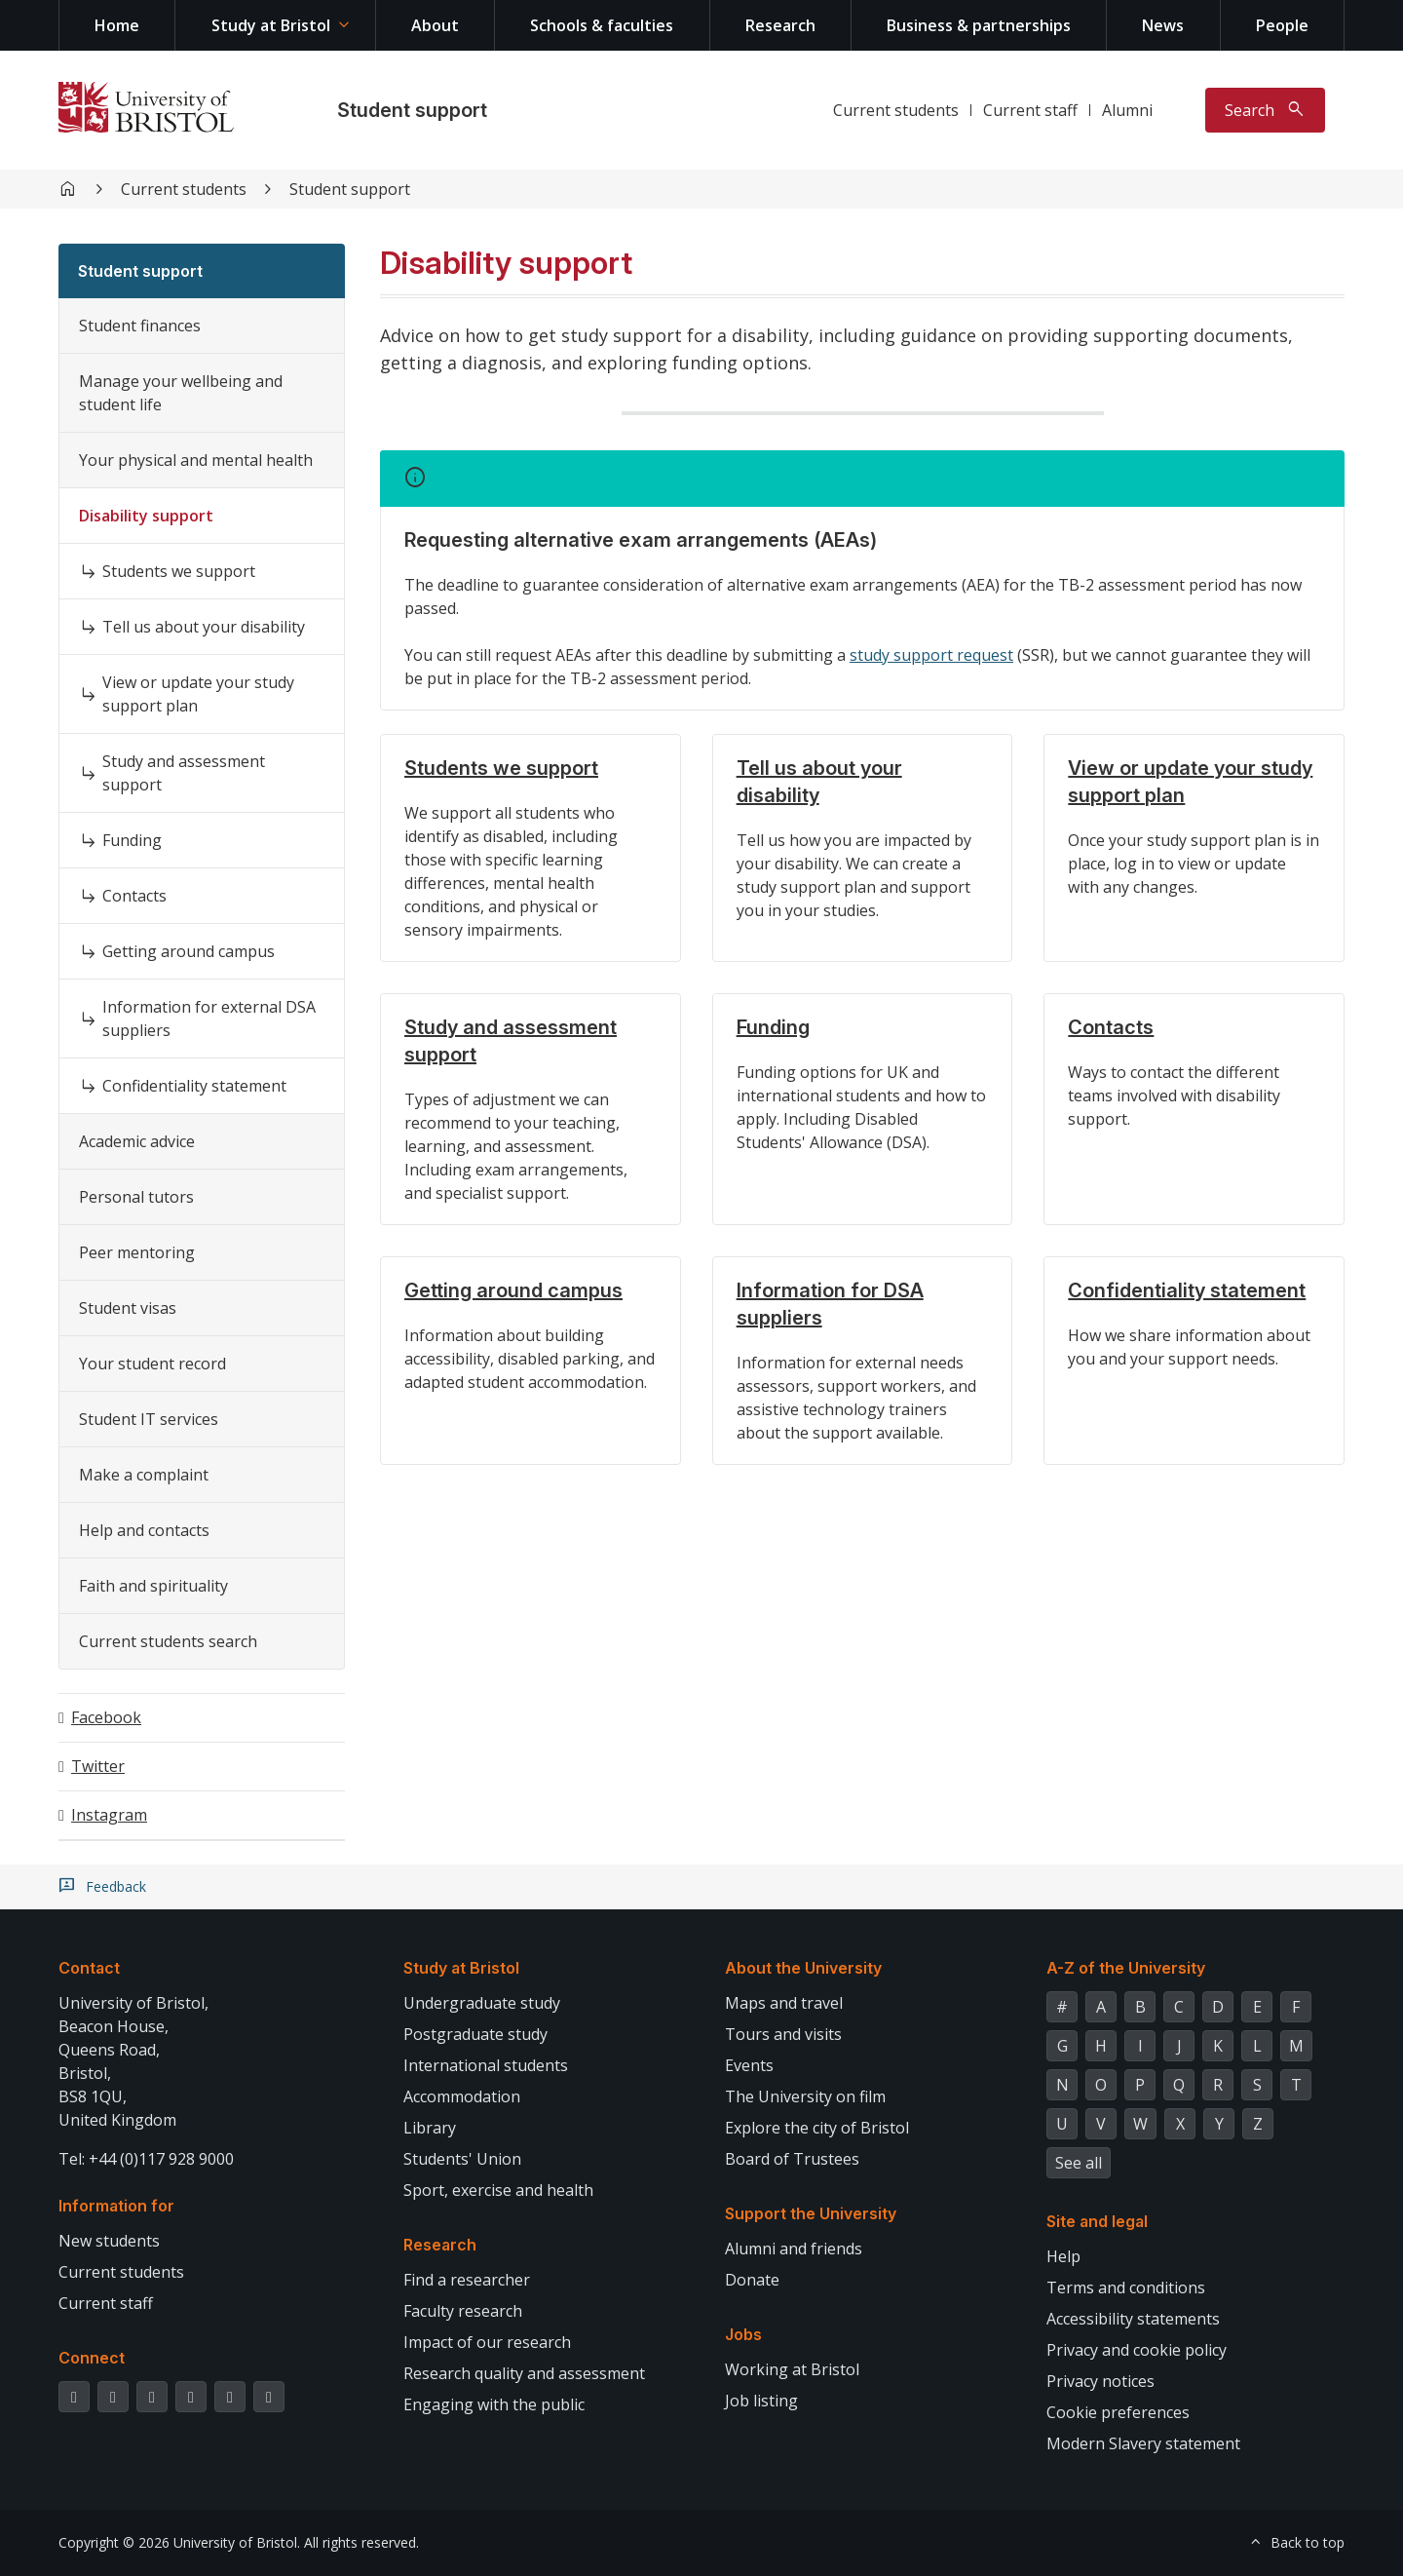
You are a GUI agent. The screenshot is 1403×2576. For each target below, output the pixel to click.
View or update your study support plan (198, 694)
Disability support (146, 515)
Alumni (1127, 110)
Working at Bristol (792, 2369)
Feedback (116, 1887)
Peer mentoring (137, 1252)
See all (1078, 2162)
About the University (803, 1968)
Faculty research (462, 2311)
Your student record (152, 1363)
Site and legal (1097, 2221)
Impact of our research (487, 2342)
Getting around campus (188, 951)
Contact (89, 1968)
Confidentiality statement (194, 1085)
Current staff (1030, 110)
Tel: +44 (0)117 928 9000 (146, 2159)
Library (429, 2127)
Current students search (168, 1641)
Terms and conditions (1125, 2287)
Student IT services (148, 1419)
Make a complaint (144, 1474)
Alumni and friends (793, 2248)
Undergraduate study (481, 2003)
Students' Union (462, 2159)
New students (109, 2240)
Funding (132, 840)
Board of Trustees (792, 2159)
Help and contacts (144, 1530)
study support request (931, 655)
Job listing (761, 2400)
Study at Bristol (270, 25)
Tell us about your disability (203, 626)
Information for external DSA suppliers (209, 1018)
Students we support (178, 571)
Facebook (106, 1717)
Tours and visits (783, 2034)
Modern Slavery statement (1143, 2443)
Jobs (743, 2334)
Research (780, 25)
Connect (91, 2357)
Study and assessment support (183, 772)
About (435, 25)
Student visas (127, 1308)
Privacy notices (1100, 2381)
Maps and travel (784, 2003)
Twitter (98, 1766)
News (1163, 25)
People (1282, 25)
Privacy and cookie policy (1136, 2350)
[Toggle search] (1265, 110)
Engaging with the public (494, 2404)
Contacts (134, 895)
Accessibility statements (1133, 2318)
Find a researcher (466, 2279)
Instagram (109, 1815)
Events (749, 2065)
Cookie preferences (1118, 2412)
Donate (752, 2279)
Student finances (140, 325)
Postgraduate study (475, 2034)
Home (117, 25)
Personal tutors (136, 1197)
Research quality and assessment (524, 2373)
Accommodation (461, 2096)
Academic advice (137, 1141)
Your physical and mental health (196, 460)
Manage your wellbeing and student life (181, 392)
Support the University (810, 2213)
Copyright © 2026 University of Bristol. (179, 2542)
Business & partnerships (979, 25)
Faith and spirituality (153, 1585)
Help (1063, 2256)
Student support (412, 110)
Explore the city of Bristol (817, 2127)
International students (485, 2065)
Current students (896, 110)
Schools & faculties (601, 25)
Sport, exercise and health (498, 2190)
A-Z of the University (1125, 1968)
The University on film (805, 2096)
